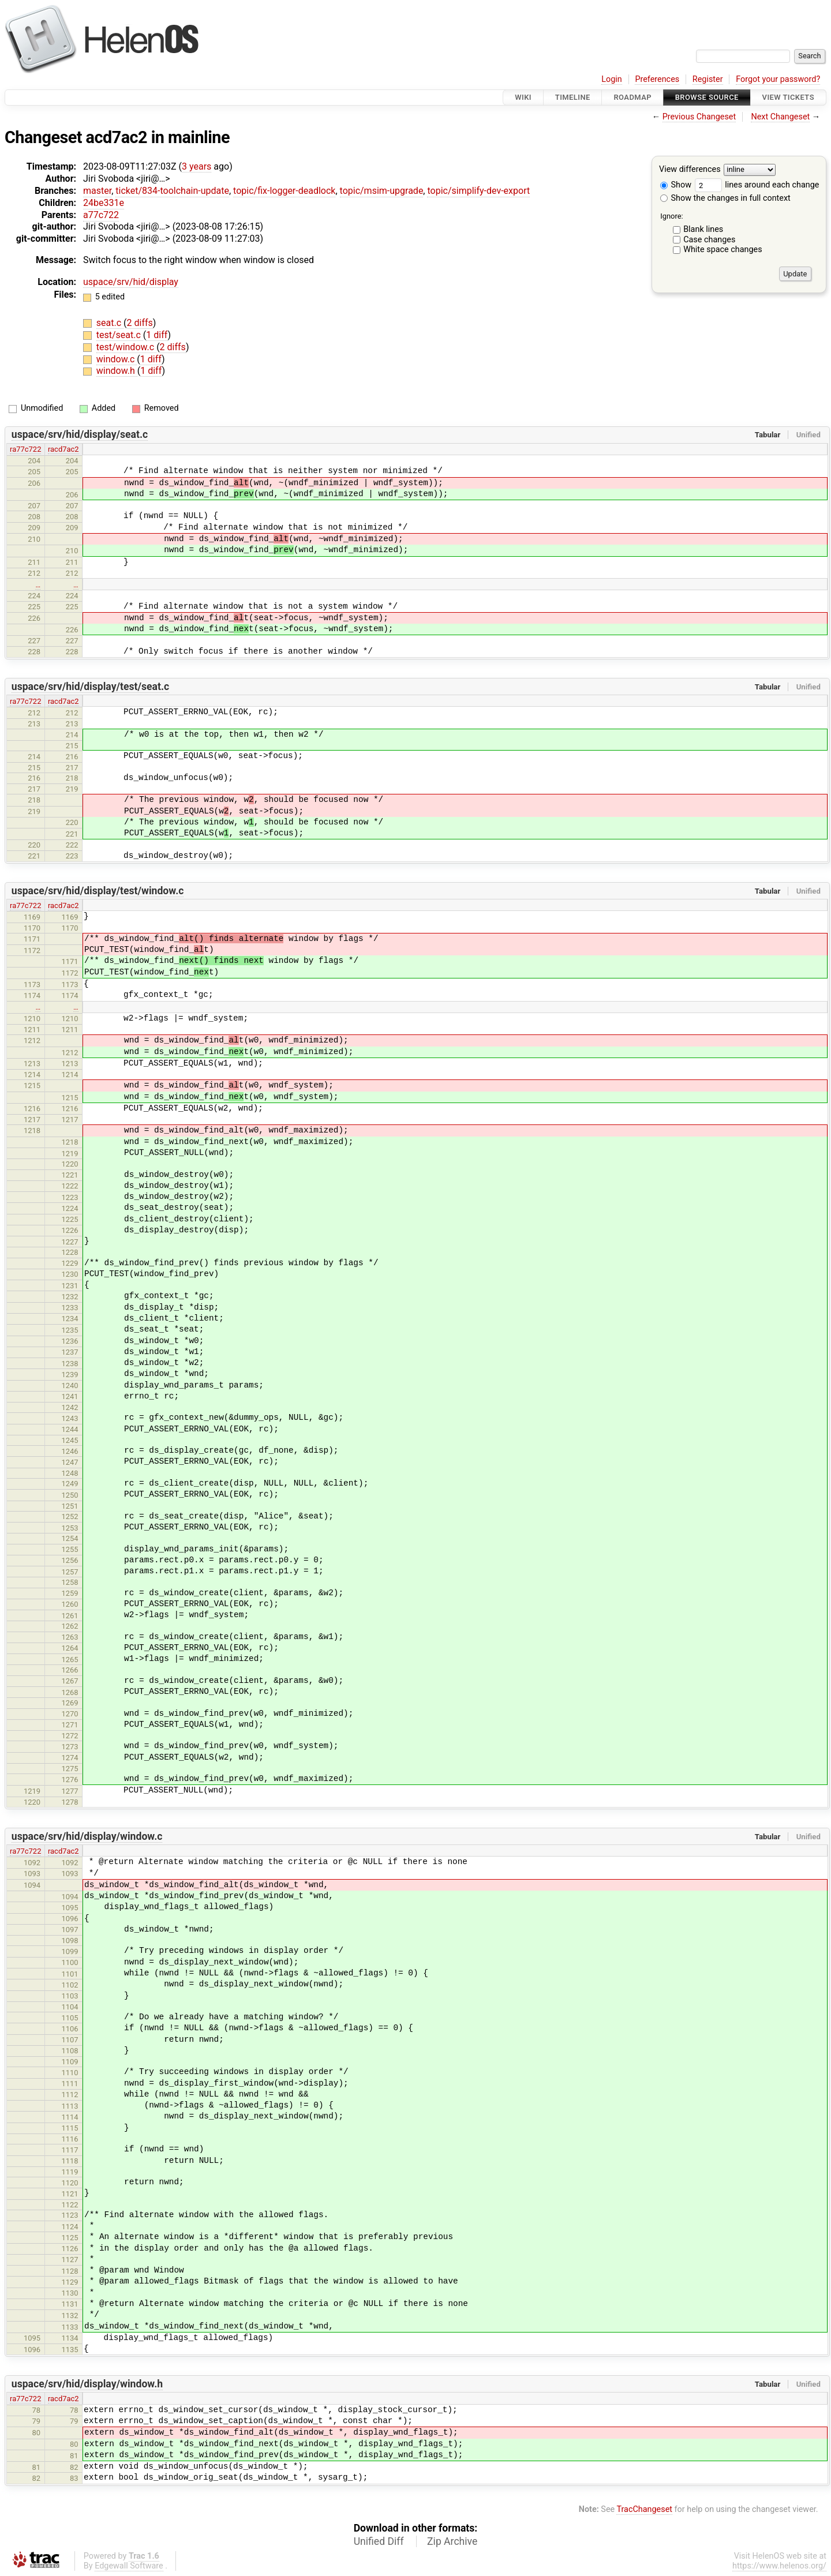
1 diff (156, 334)
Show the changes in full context (725, 198)
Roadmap (632, 97)
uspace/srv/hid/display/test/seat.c (90, 686)
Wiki (523, 97)
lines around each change (757, 185)
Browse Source (707, 97)
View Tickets (788, 97)
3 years (196, 166)
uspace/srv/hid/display (130, 281)
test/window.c (126, 347)
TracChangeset (644, 2509)
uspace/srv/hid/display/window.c (87, 1836)
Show (675, 185)
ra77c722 (25, 449)
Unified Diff (379, 2541)
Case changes (709, 240)
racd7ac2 (63, 449)
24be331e (103, 202)
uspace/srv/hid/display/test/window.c (98, 891)
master (97, 190)
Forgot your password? (778, 79)
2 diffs (140, 322)
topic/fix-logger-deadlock (284, 190)
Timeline (572, 97)
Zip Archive (452, 2541)
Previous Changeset (699, 117)
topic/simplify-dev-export (478, 190)
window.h (116, 370)
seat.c (109, 322)
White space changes (722, 249)
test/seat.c (119, 334)
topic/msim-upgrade (382, 190)
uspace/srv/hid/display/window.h (87, 2384)
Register (707, 79)
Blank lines (703, 229)
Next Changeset (780, 117)
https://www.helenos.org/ (779, 2566)
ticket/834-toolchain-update (172, 190)
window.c (116, 359)
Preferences (657, 79)
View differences (690, 170)
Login (611, 79)
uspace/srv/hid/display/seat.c (80, 434)
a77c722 (101, 214)
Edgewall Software (129, 2566)
